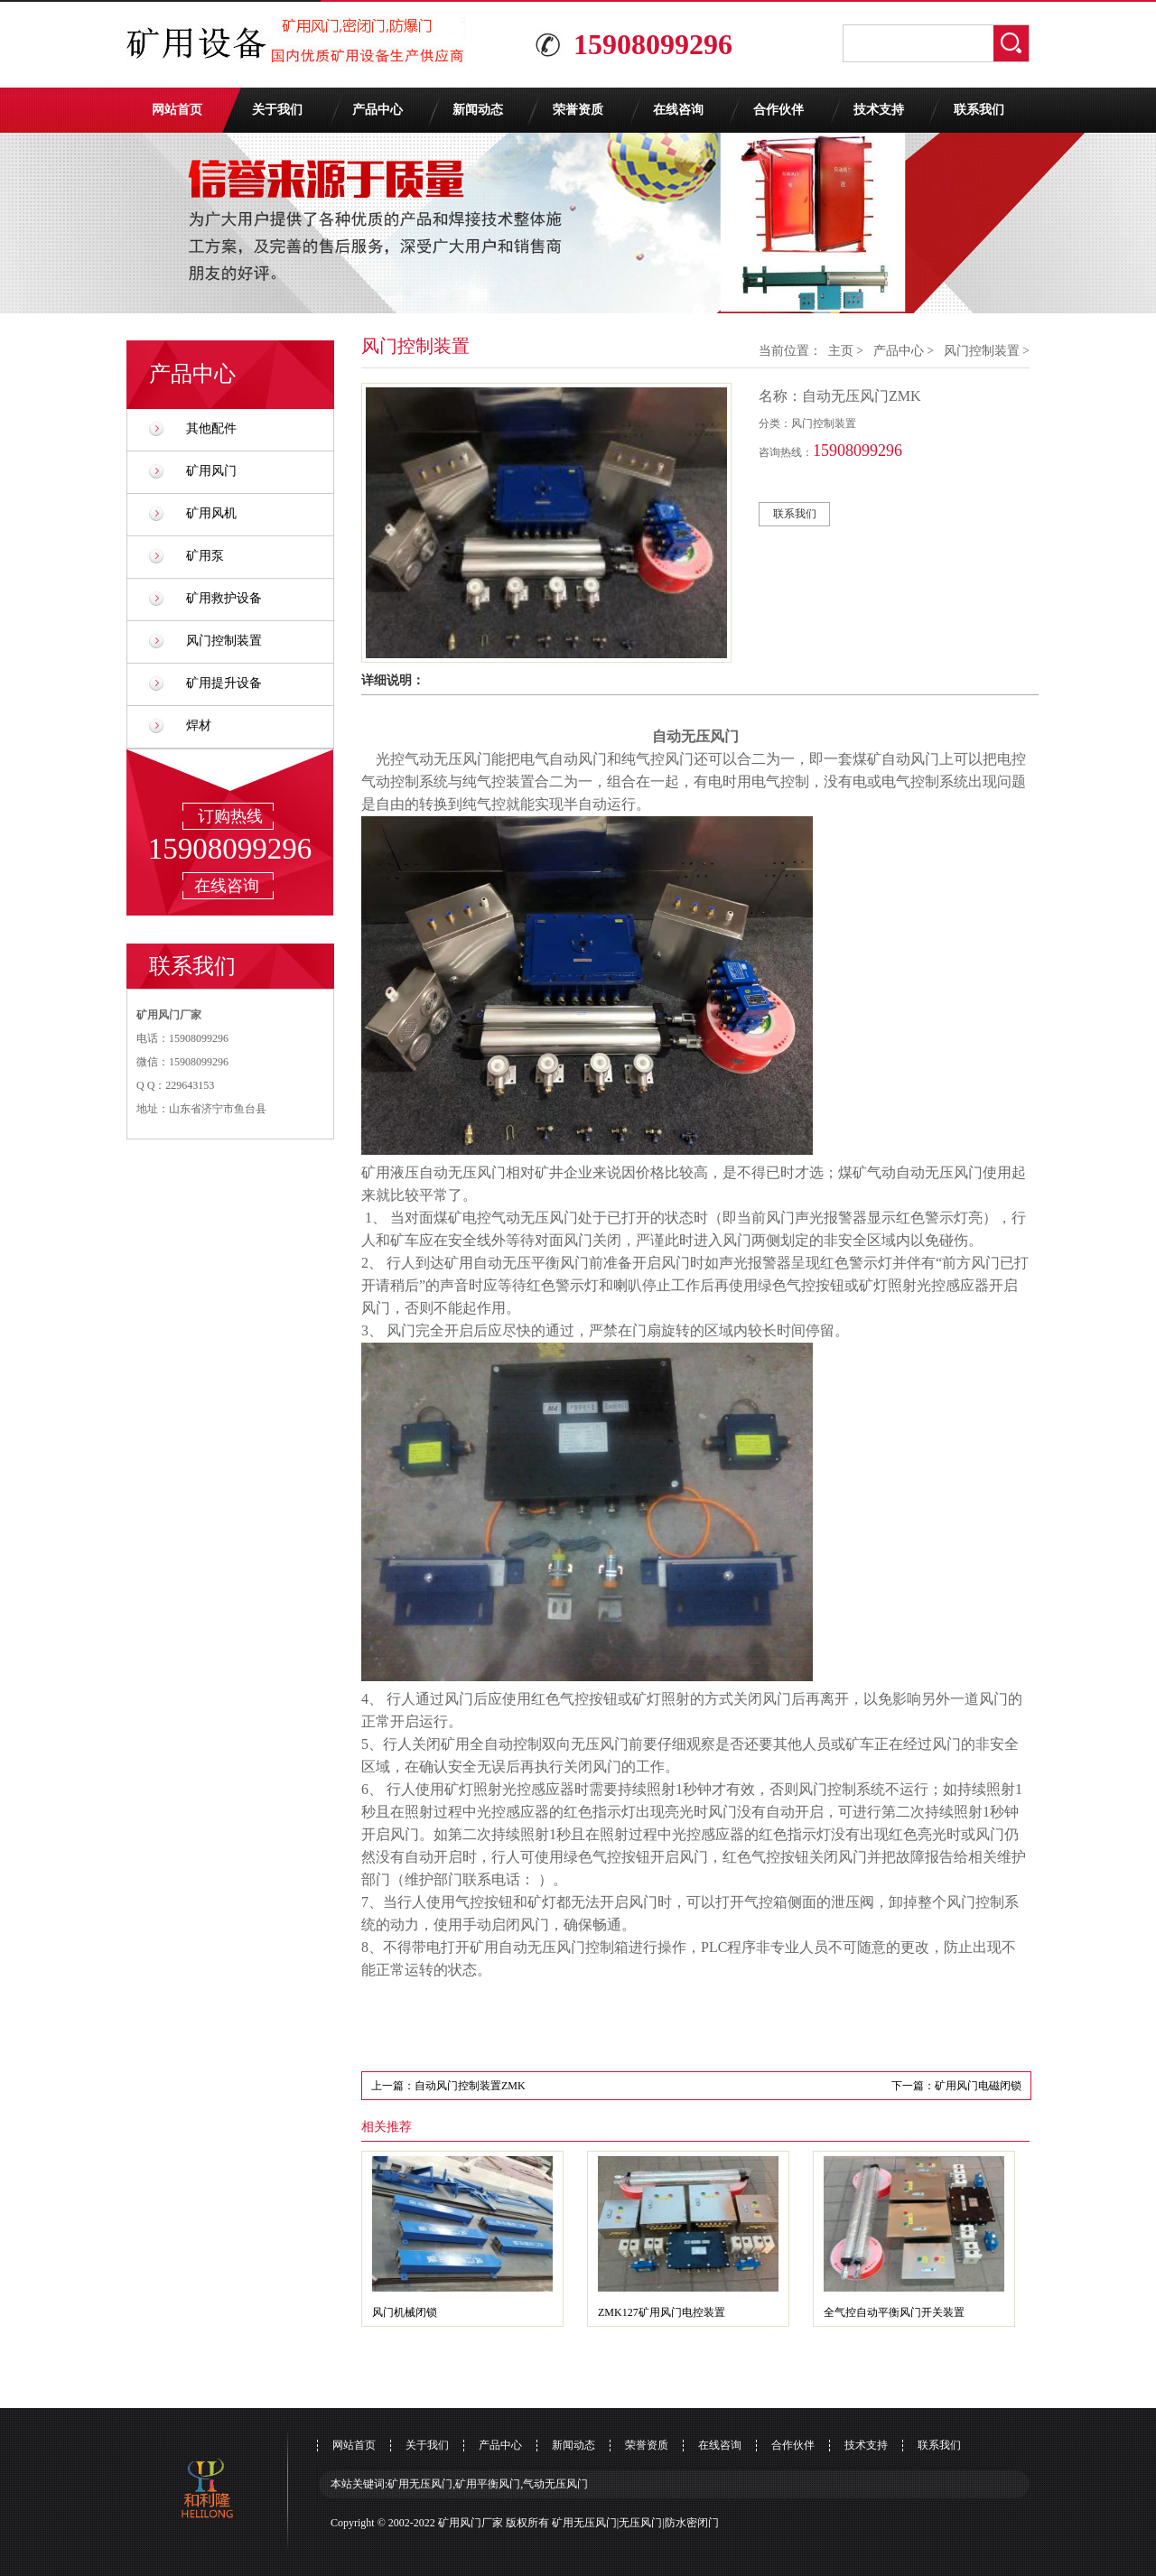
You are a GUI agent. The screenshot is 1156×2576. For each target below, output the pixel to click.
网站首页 (177, 109)
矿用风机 (211, 513)
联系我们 (979, 109)
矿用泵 (205, 556)
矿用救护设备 (224, 598)
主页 (840, 351)
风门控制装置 (224, 640)
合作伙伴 (778, 109)
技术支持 (878, 109)
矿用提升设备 (224, 683)
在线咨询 (678, 109)
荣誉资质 (578, 109)
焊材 (198, 725)
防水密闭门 (692, 2522)
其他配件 (211, 428)
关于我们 (277, 109)
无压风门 (640, 2522)
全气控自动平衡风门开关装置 (894, 2312)
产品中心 (377, 109)
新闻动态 (477, 109)
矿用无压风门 (584, 2522)
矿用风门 (211, 471)
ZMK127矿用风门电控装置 (661, 2312)
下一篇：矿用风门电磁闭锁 (956, 2085)
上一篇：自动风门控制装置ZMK (448, 2085)
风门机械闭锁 (404, 2312)
